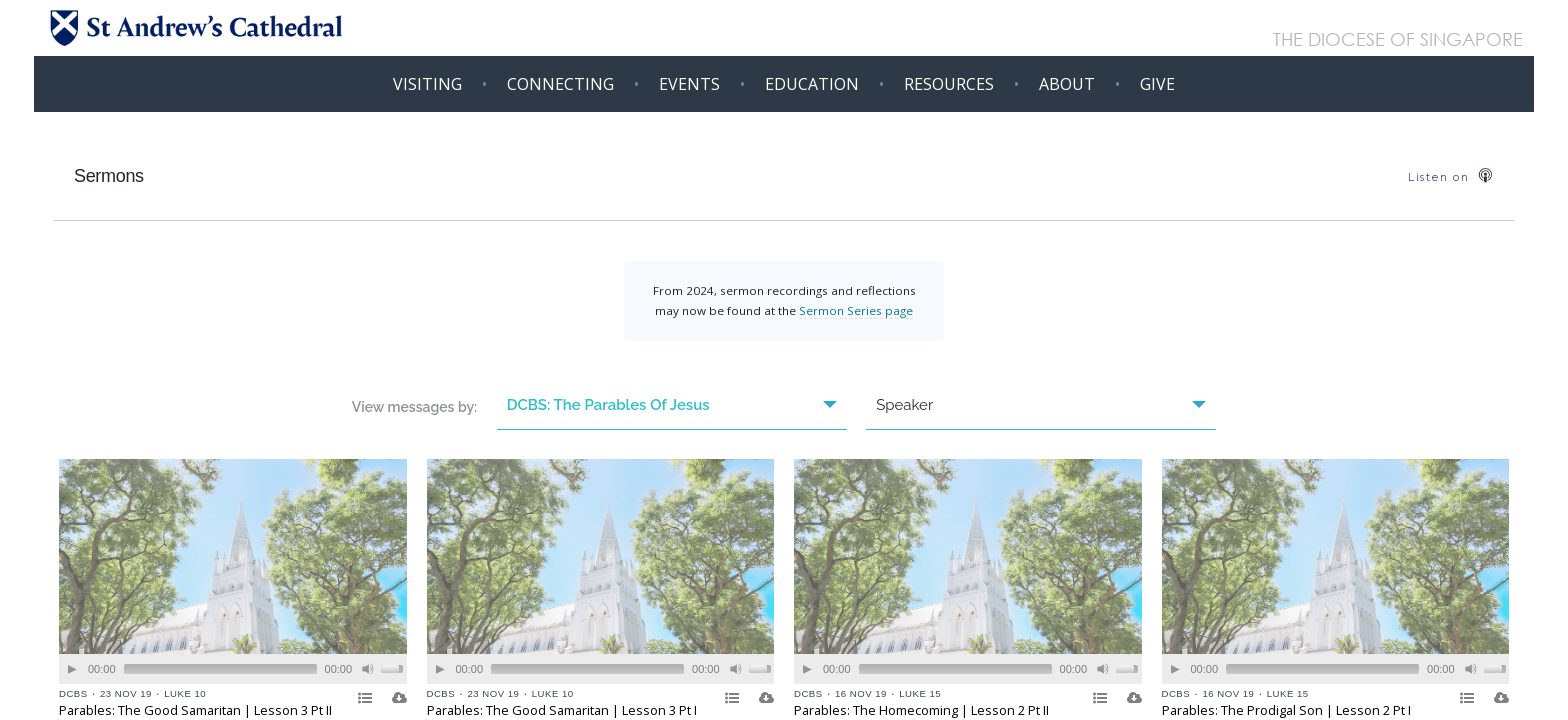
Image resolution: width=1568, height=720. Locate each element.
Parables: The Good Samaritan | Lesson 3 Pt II (195, 710)
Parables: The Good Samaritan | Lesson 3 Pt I (562, 710)
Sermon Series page (856, 310)
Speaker (1041, 405)
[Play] (72, 669)
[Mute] (368, 669)
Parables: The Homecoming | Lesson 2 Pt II (921, 710)
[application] (233, 669)
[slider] (220, 669)
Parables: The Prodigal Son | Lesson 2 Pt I (1286, 710)
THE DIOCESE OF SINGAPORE (1398, 41)
